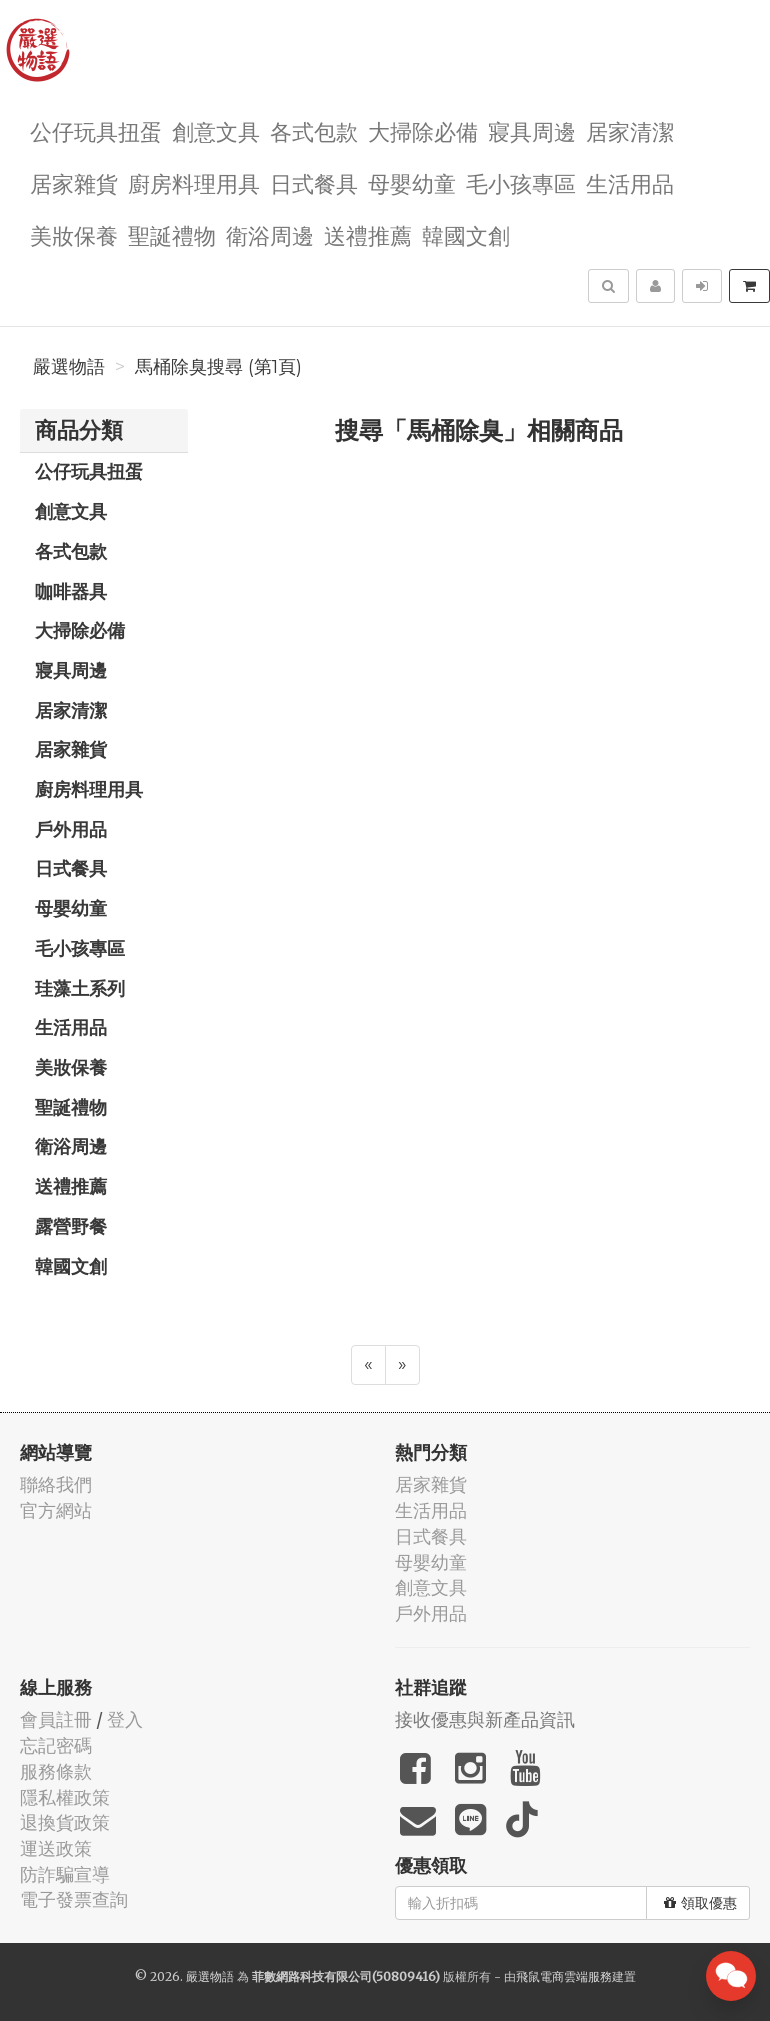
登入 (125, 1719)
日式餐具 (314, 182)
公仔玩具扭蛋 (96, 130)
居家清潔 (630, 130)
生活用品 (630, 182)
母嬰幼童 (412, 182)
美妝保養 (74, 234)
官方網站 (56, 1510)
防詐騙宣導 (65, 1874)
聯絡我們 (56, 1484)
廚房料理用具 (194, 182)
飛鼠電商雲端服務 (564, 1976)
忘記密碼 (56, 1745)
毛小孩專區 (521, 182)
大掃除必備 (423, 130)
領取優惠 (700, 1903)
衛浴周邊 (270, 234)
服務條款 (56, 1771)
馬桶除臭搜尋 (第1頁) (218, 367)
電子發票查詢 (74, 1899)
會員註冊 (56, 1719)
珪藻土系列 (80, 988)
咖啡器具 (71, 591)
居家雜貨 (74, 182)
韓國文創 (466, 234)
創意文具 (216, 130)
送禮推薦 (368, 234)
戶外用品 (71, 829)
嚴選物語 (69, 367)
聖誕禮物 (172, 234)
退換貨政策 (65, 1822)
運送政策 (56, 1848)
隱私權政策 (65, 1797)
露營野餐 (71, 1226)
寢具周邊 (532, 130)
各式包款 (314, 130)
